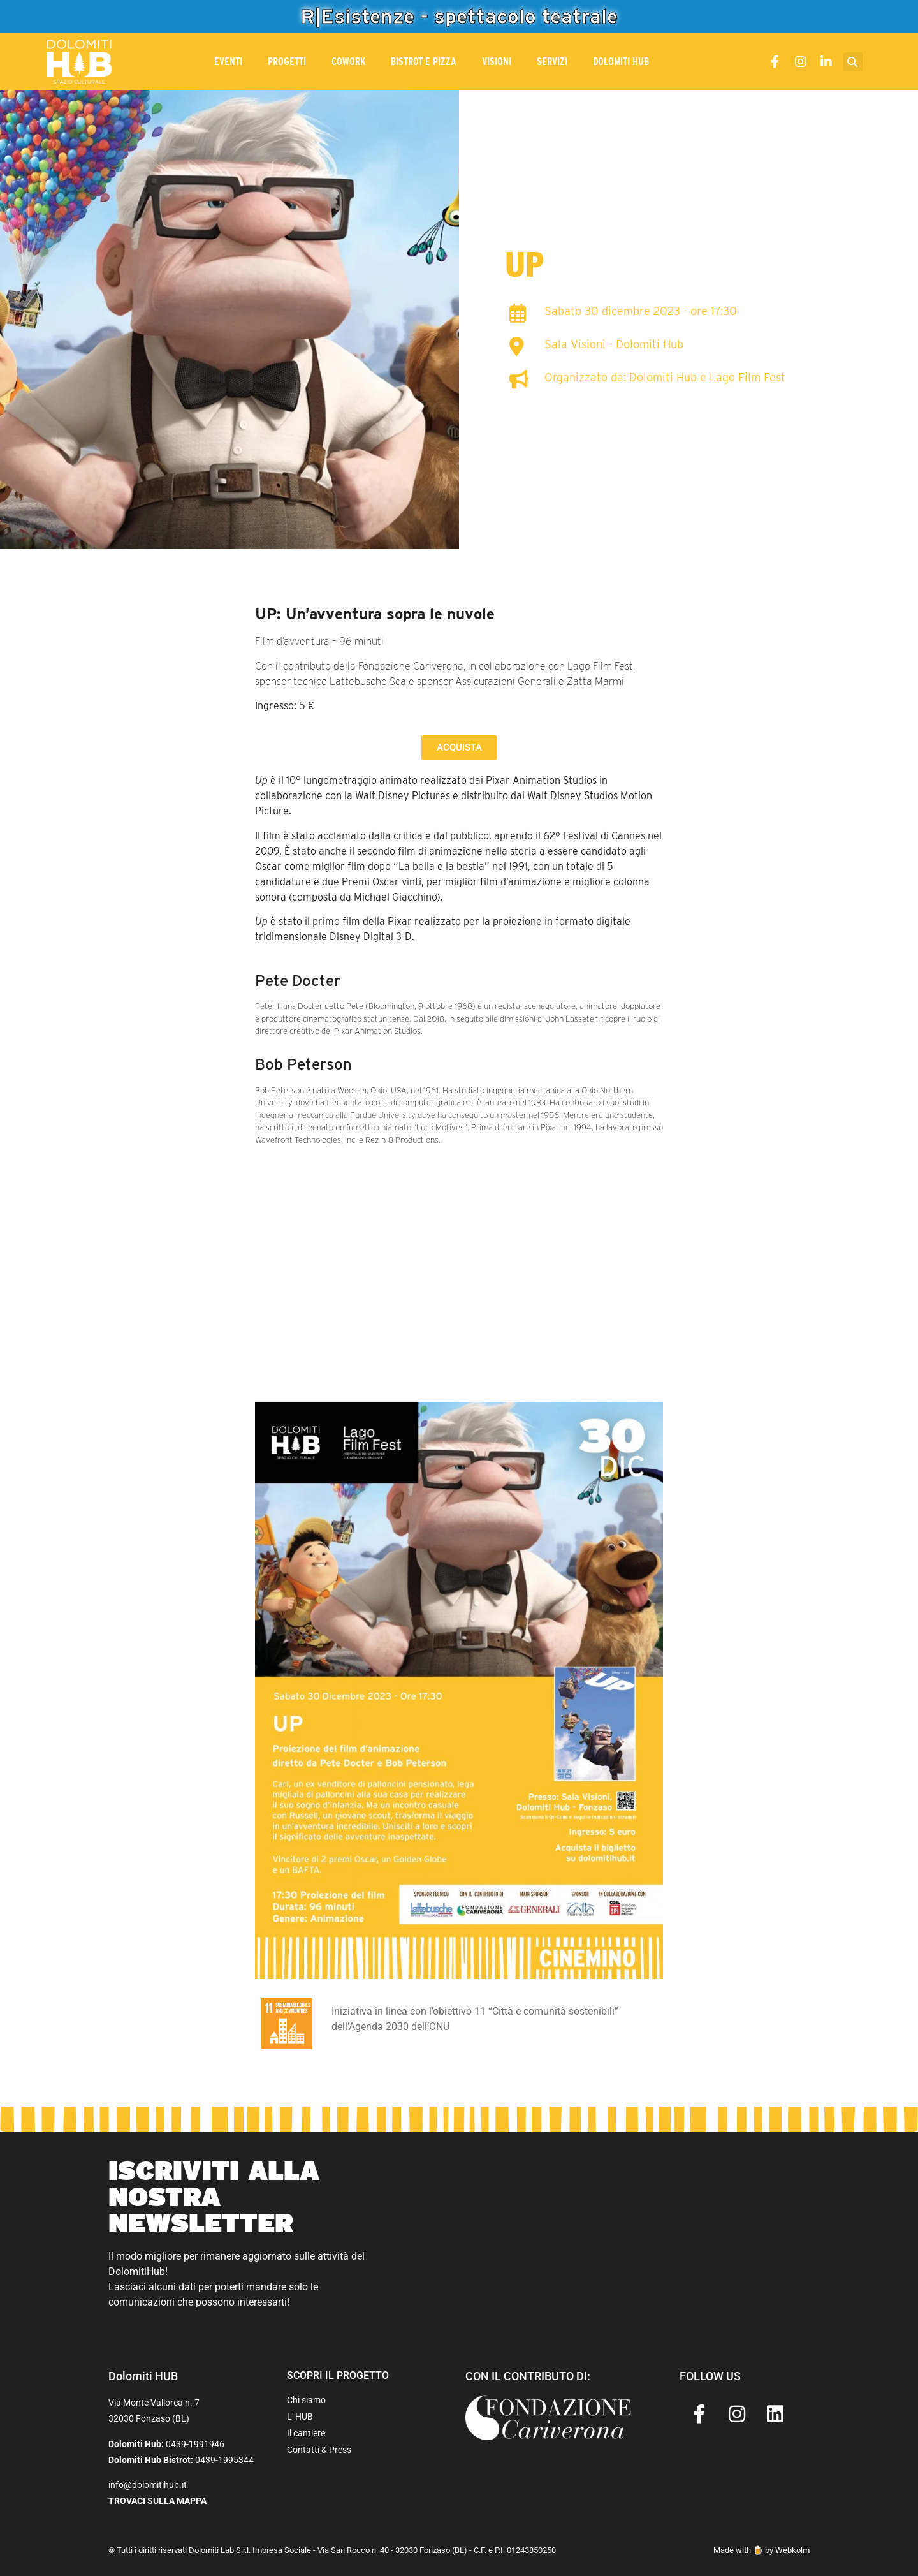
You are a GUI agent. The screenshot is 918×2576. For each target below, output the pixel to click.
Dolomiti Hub (621, 61)
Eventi (228, 61)
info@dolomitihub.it (147, 2485)
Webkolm (792, 2550)
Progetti (287, 61)
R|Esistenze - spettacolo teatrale (459, 16)
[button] (853, 61)
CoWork (348, 61)
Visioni (496, 61)
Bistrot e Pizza (423, 61)
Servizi (552, 61)
